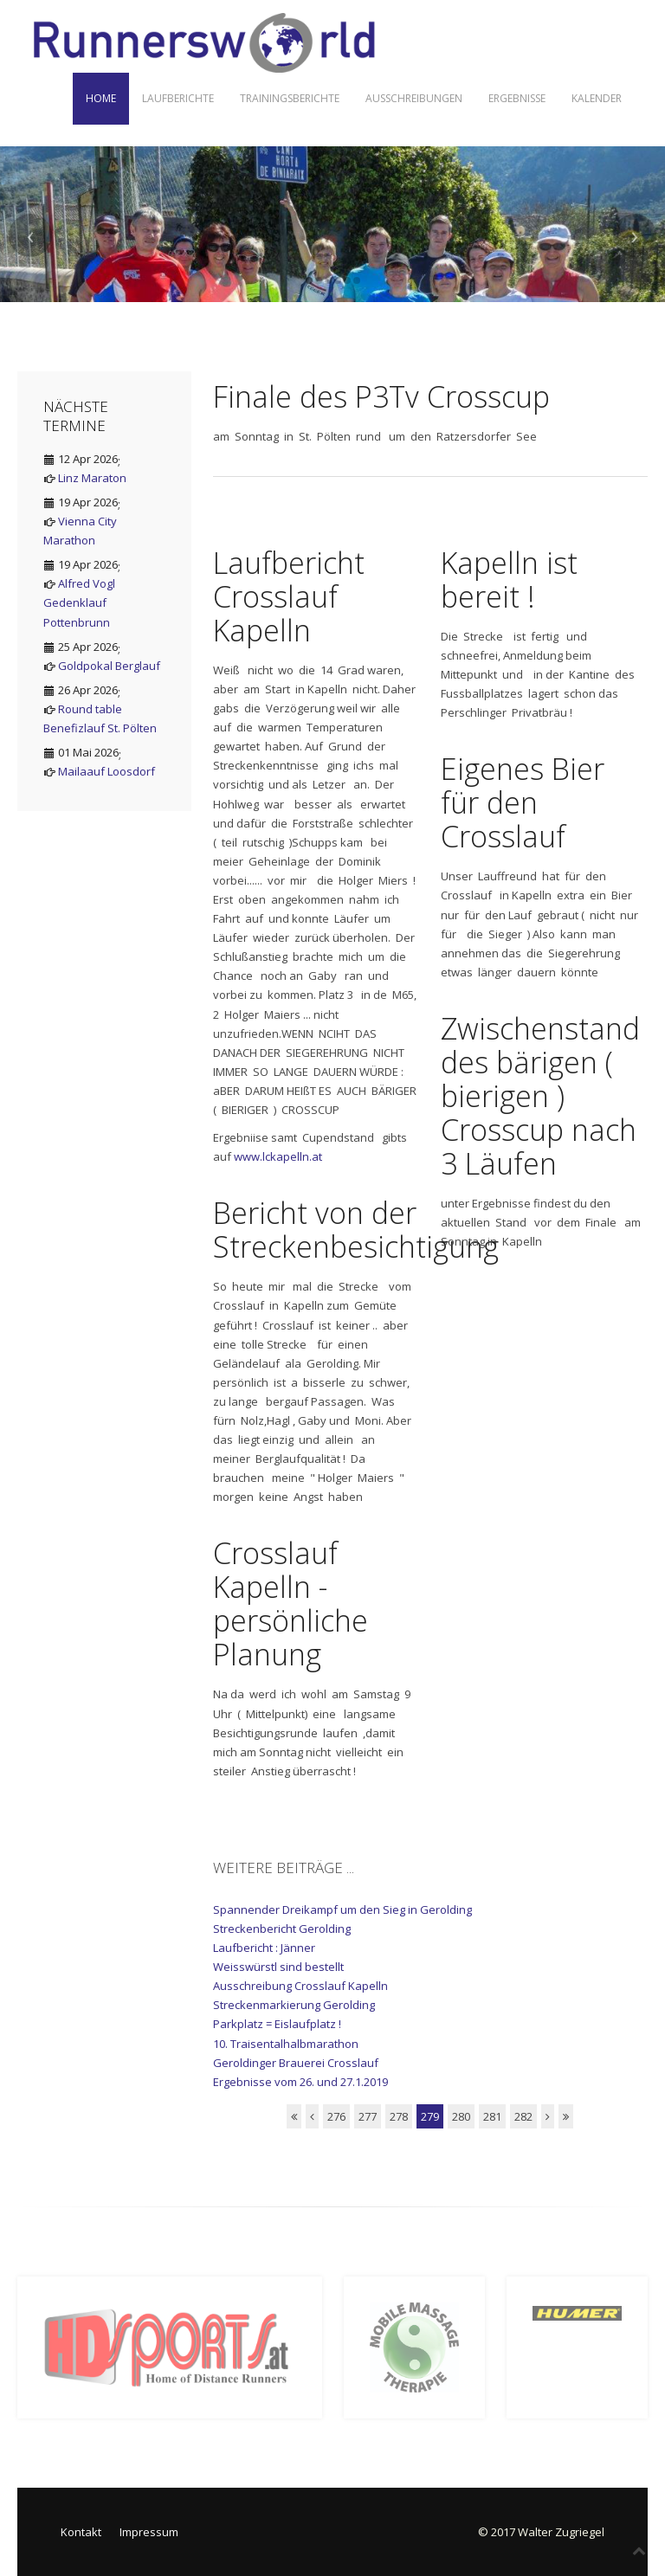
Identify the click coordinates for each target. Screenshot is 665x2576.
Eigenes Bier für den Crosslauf (522, 802)
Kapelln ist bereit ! (509, 579)
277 (367, 2116)
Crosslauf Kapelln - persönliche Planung (290, 1603)
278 (399, 2116)
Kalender (596, 98)
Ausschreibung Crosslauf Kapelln (300, 1985)
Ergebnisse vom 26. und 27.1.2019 (300, 2082)
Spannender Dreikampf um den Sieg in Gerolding (342, 1909)
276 (336, 2116)
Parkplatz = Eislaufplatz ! (277, 2024)
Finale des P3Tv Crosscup (381, 396)
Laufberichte (178, 98)
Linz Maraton (92, 478)
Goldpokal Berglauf (109, 665)
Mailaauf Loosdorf (106, 771)
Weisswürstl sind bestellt (278, 1966)
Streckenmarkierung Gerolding (294, 2004)
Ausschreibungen (413, 98)
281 (492, 2116)
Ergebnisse (517, 98)
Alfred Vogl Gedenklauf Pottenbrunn (79, 602)
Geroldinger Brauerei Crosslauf (295, 2062)
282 (523, 2116)
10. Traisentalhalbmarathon (285, 2043)
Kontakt (81, 2532)
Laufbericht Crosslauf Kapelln (289, 596)
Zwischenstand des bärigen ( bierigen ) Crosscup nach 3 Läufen (540, 1095)
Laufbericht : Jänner (264, 1947)
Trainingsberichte (289, 98)
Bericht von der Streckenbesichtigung (356, 1229)
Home (101, 98)
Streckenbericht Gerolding (282, 1928)
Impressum (148, 2532)
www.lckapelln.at (278, 1156)
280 (461, 2116)
